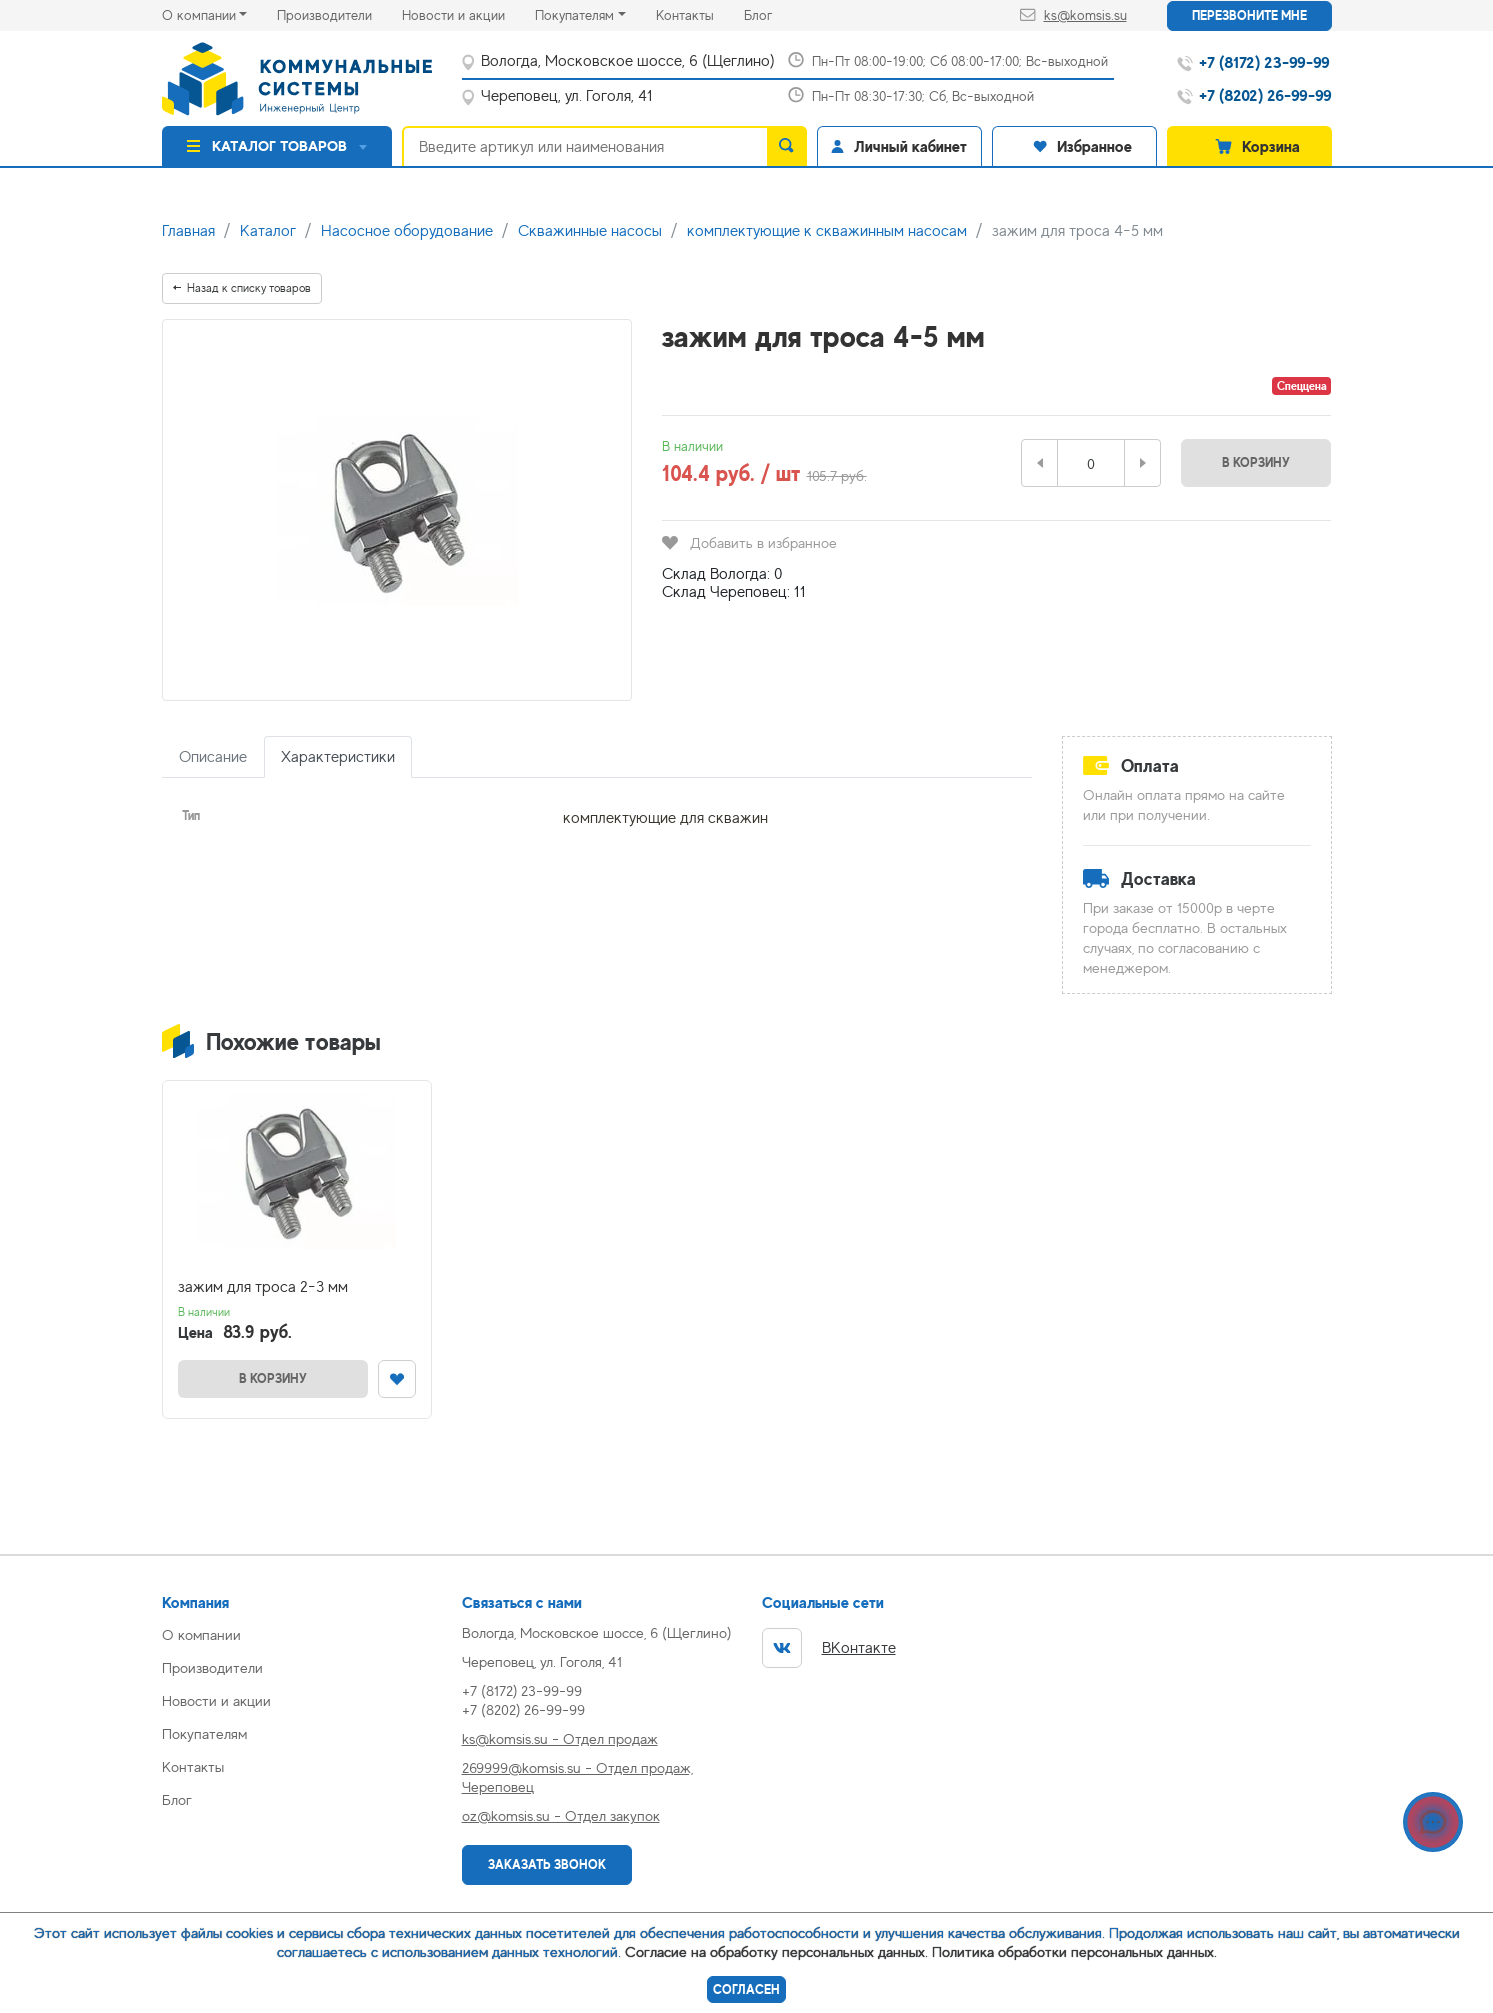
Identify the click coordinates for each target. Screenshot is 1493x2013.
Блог (773, 13)
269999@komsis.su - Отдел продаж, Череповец (577, 1777)
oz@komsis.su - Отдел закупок (561, 1815)
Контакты (700, 13)
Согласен (746, 1989)
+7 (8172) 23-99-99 (522, 1690)
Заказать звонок (547, 1864)
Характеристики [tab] (338, 757)
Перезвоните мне (1249, 15)
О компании (199, 15)
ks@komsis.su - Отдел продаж (560, 1738)
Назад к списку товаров (242, 288)
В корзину (1256, 462)
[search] (787, 146)
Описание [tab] (213, 757)
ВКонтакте (829, 1648)
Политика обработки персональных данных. (1074, 1951)
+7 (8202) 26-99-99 (523, 1709)
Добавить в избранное (749, 542)
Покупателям (574, 15)
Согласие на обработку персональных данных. (776, 1951)
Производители (339, 13)
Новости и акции (468, 13)
